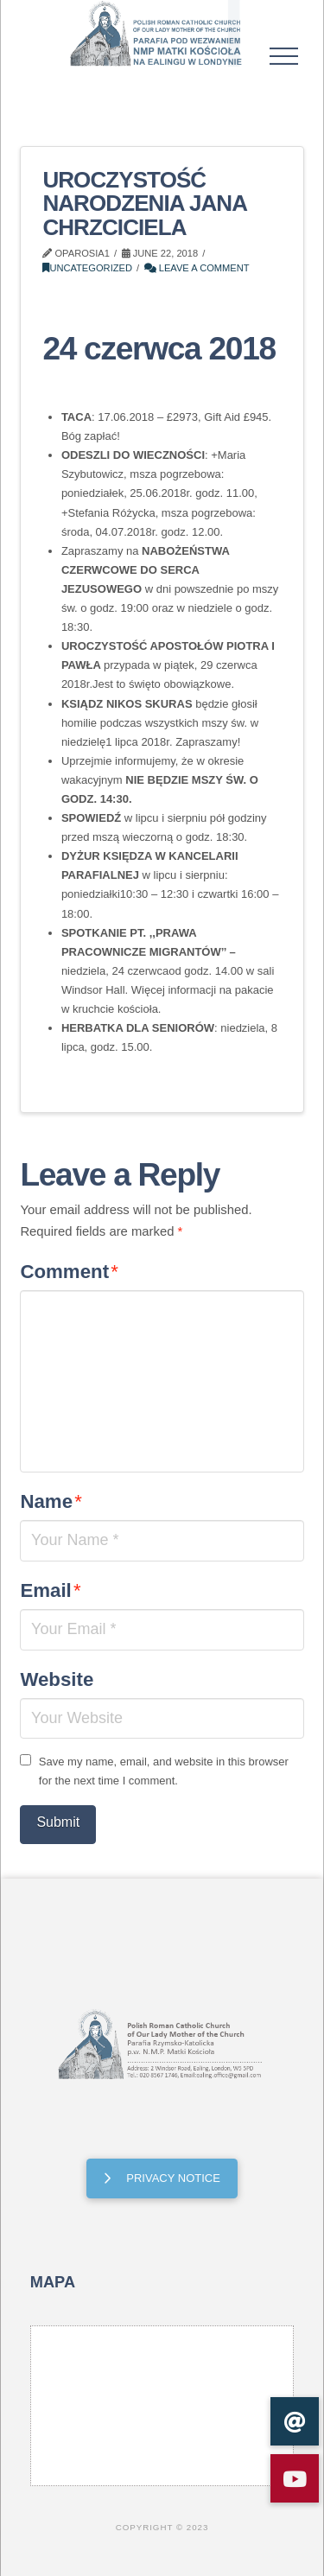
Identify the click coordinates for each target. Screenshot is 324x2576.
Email (50, 1590)
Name (51, 1501)
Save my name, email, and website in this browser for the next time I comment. (164, 1771)
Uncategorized (87, 268)
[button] (284, 56)
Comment (69, 1271)
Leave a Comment (197, 268)
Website (56, 1679)
